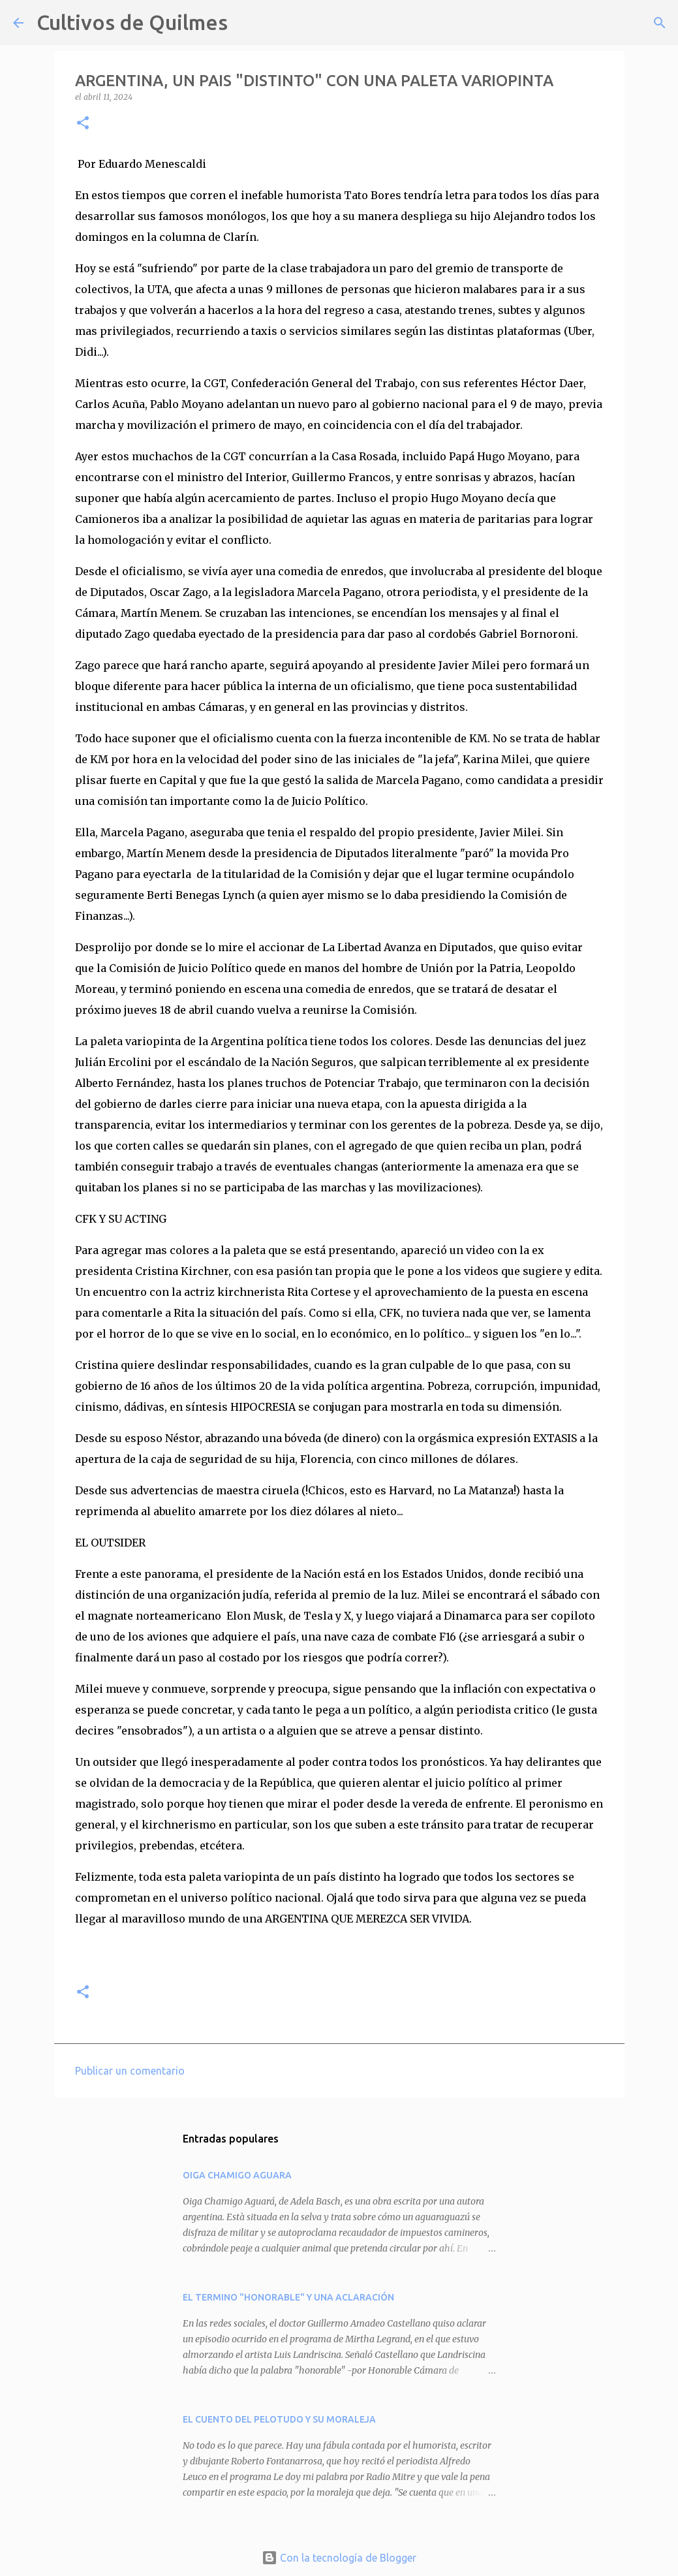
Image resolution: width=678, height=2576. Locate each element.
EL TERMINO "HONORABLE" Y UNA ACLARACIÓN (288, 2297)
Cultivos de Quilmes (132, 22)
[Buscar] (246, 23)
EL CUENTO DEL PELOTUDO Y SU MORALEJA (279, 2419)
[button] (83, 124)
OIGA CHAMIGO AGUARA (237, 2175)
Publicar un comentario (130, 2071)
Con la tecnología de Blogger (339, 2558)
